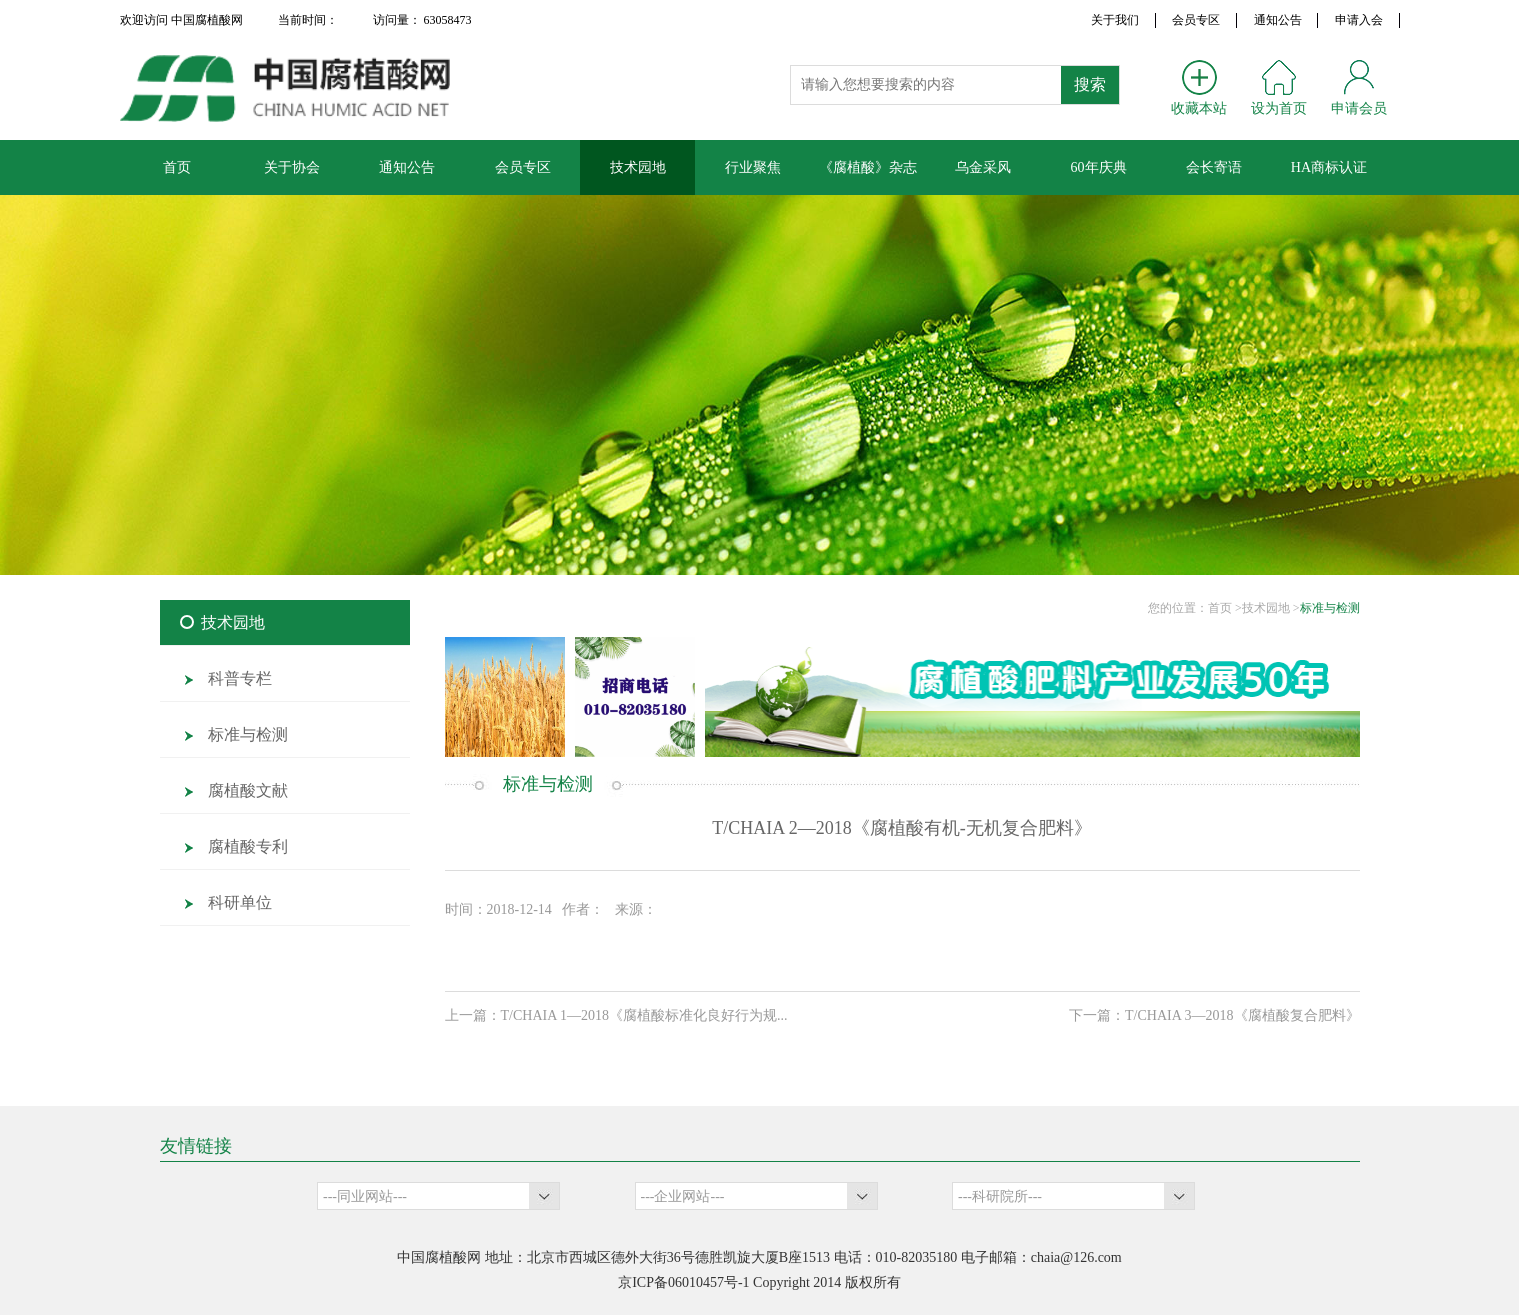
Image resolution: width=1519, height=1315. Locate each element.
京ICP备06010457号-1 (683, 1282)
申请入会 (1359, 20)
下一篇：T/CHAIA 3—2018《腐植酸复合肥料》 (1214, 1015)
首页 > (1225, 608)
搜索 (1090, 84)
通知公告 (1278, 20)
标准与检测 (1330, 608)
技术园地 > (1271, 608)
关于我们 (1115, 20)
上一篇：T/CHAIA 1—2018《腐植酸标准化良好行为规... (616, 1015)
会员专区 (1196, 20)
